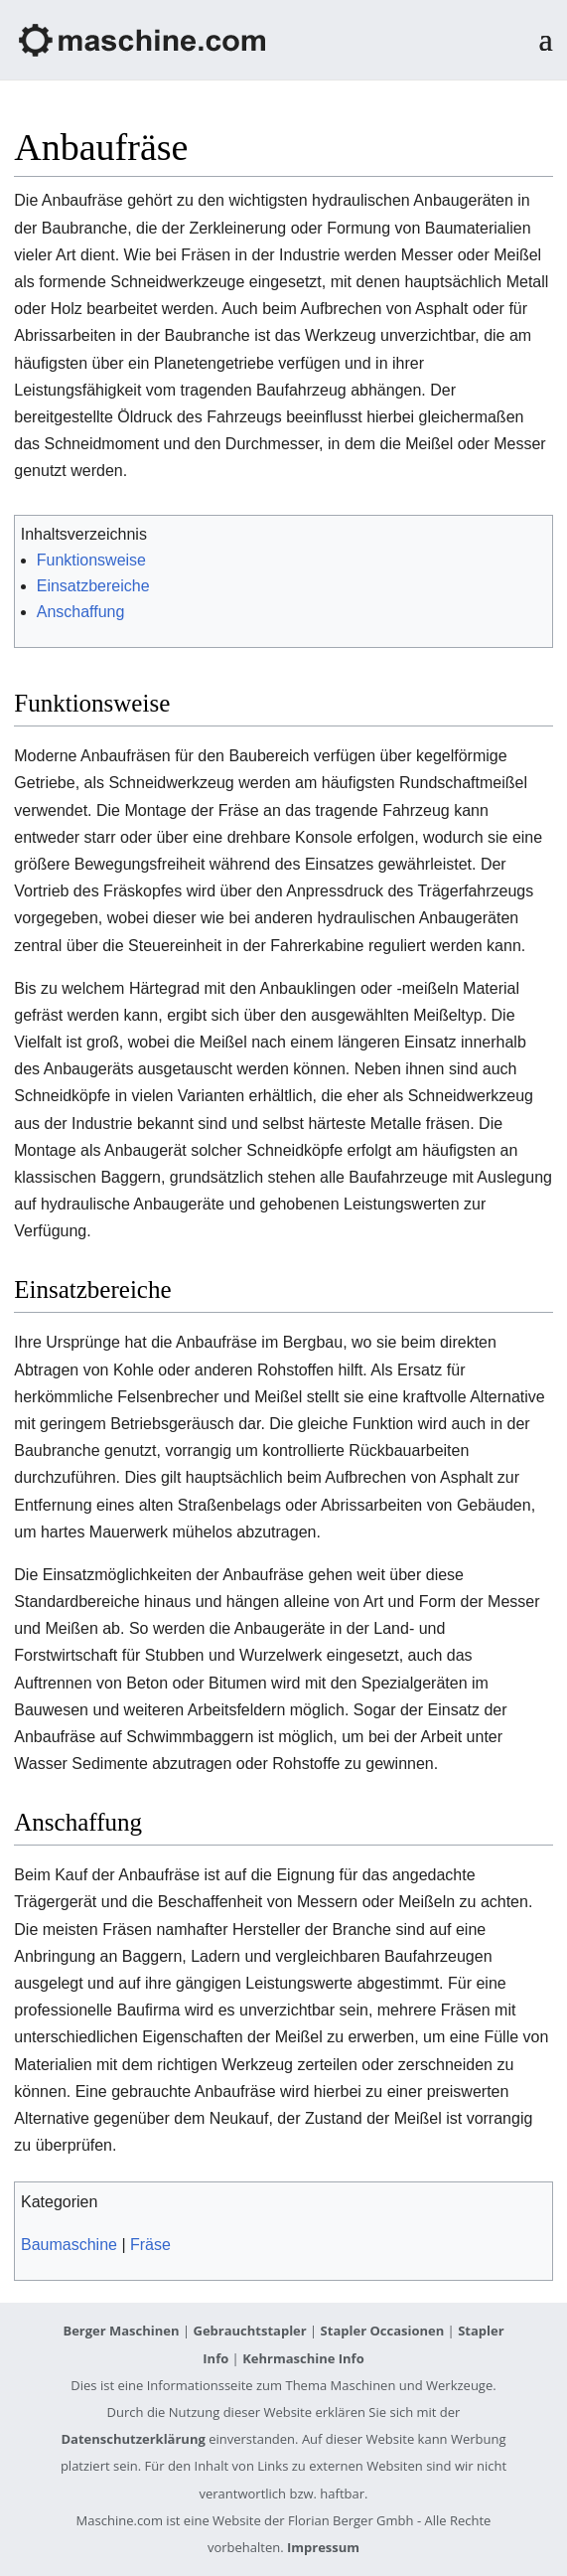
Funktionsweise (91, 560)
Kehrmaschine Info (303, 2358)
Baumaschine (69, 2244)
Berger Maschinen (121, 2330)
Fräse (150, 2244)
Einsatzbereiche (93, 585)
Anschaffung (81, 611)
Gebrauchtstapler (249, 2330)
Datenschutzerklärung (133, 2439)
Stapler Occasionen (383, 2330)
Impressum (323, 2547)
